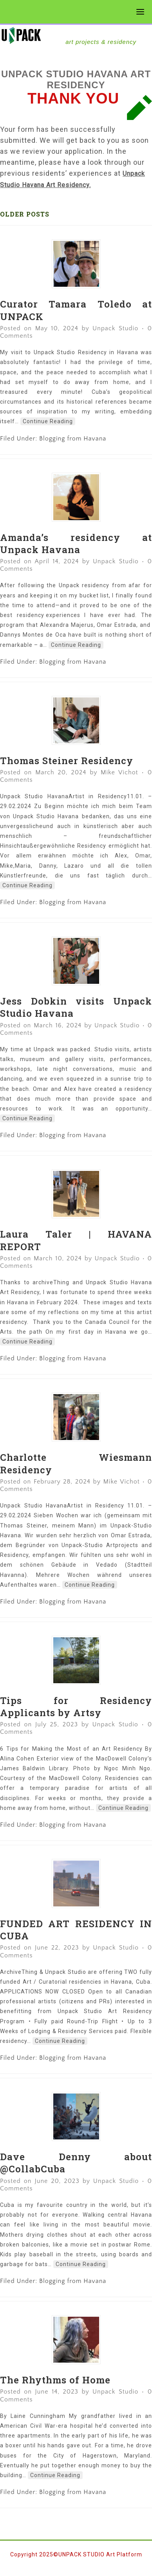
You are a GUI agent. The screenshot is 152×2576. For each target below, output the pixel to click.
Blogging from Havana (72, 438)
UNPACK (74, 34)
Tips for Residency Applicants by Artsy (76, 1706)
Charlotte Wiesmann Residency (76, 1463)
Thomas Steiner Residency (66, 760)
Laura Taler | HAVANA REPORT (76, 1240)
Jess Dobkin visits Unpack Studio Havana (76, 1007)
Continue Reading (48, 421)
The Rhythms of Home (55, 2380)
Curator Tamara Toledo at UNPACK (76, 310)
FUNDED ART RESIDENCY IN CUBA (76, 1929)
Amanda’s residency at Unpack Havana (76, 543)
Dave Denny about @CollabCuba (76, 2162)
